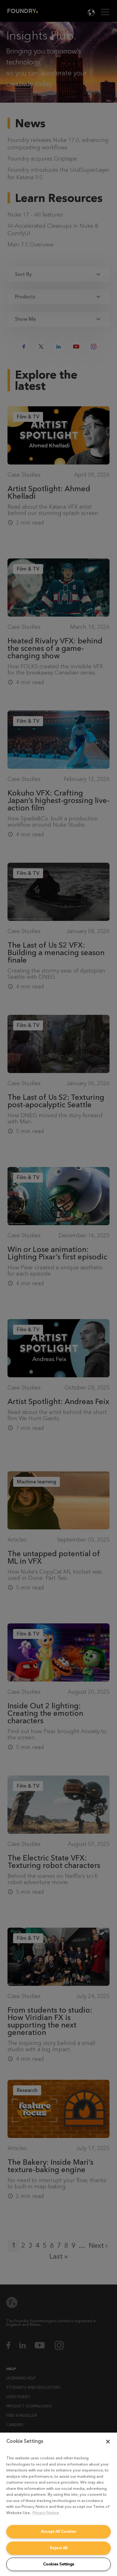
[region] (58, 2504)
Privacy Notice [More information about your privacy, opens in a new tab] (45, 2512)
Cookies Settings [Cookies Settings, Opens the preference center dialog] (58, 2564)
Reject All (58, 2548)
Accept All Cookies (58, 2531)
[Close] (108, 2441)
